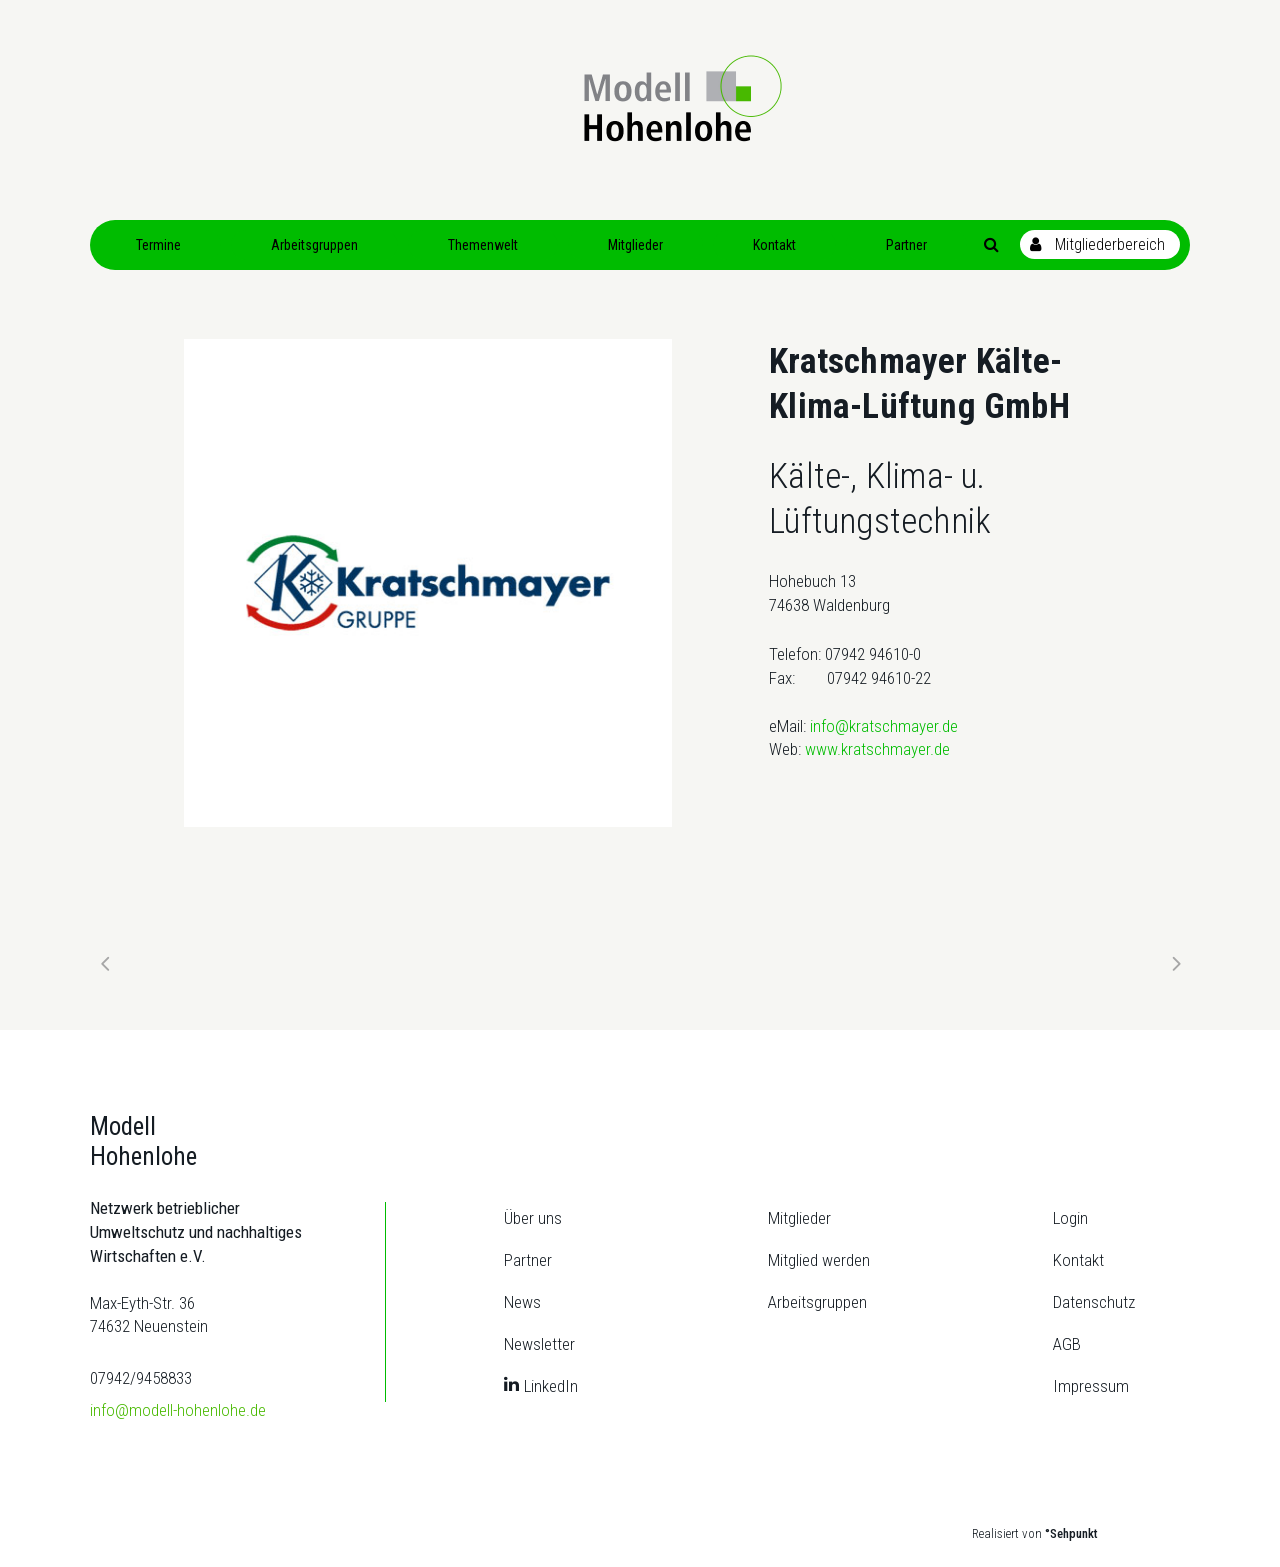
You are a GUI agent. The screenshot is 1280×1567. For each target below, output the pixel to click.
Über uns (533, 1218)
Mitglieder (799, 1218)
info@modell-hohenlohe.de (178, 1410)
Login (1070, 1218)
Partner (528, 1260)
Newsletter (539, 1344)
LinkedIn (551, 1386)
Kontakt (1078, 1260)
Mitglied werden (819, 1260)
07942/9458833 (141, 1378)
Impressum (1091, 1386)
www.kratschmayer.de (877, 749)
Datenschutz (1094, 1302)
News (522, 1302)
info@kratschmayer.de (884, 726)
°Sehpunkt (1071, 1533)
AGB (1067, 1344)
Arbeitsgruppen (817, 1302)
